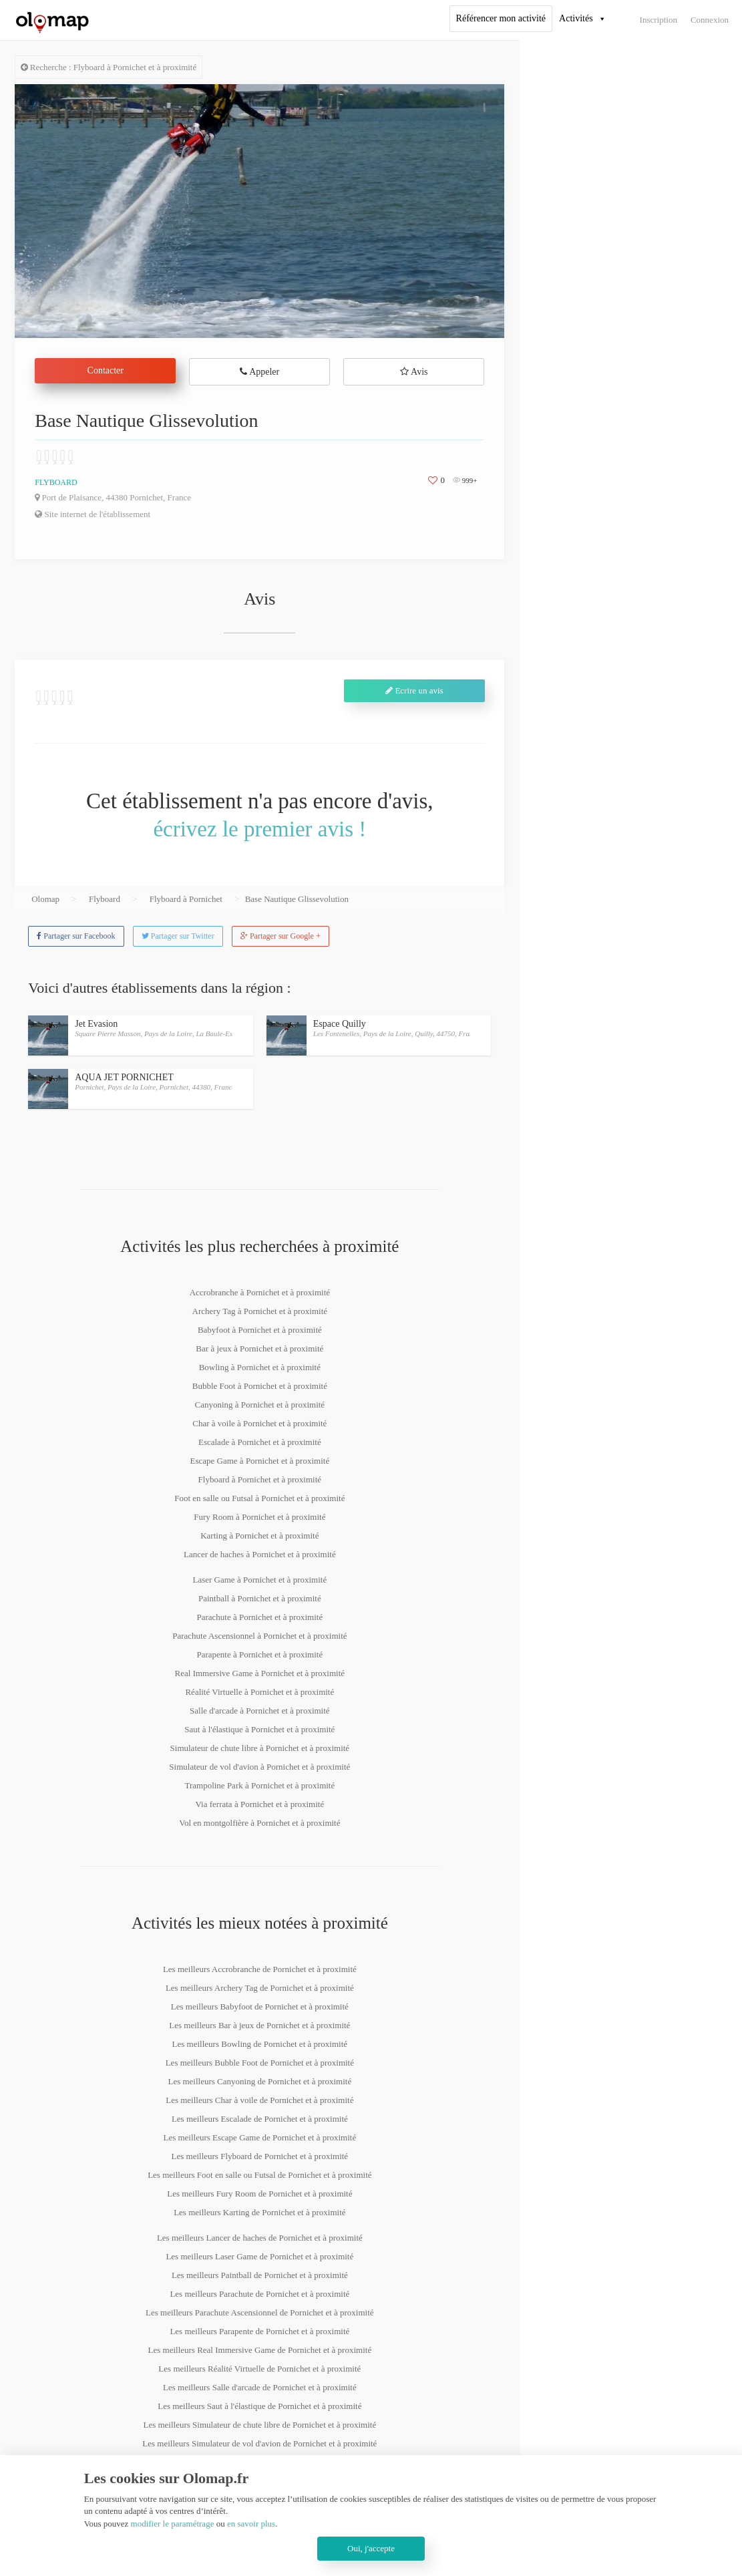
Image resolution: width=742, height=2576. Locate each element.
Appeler (259, 372)
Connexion (710, 20)
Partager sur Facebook (76, 936)
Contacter (105, 370)
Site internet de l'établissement (92, 514)
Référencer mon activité (501, 18)
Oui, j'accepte (371, 2548)
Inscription (658, 20)
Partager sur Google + (280, 936)
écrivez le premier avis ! (259, 829)
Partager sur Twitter (178, 936)
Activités (576, 18)
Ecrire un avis (414, 690)
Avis (413, 372)
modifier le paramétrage (172, 2524)
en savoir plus (251, 2524)
